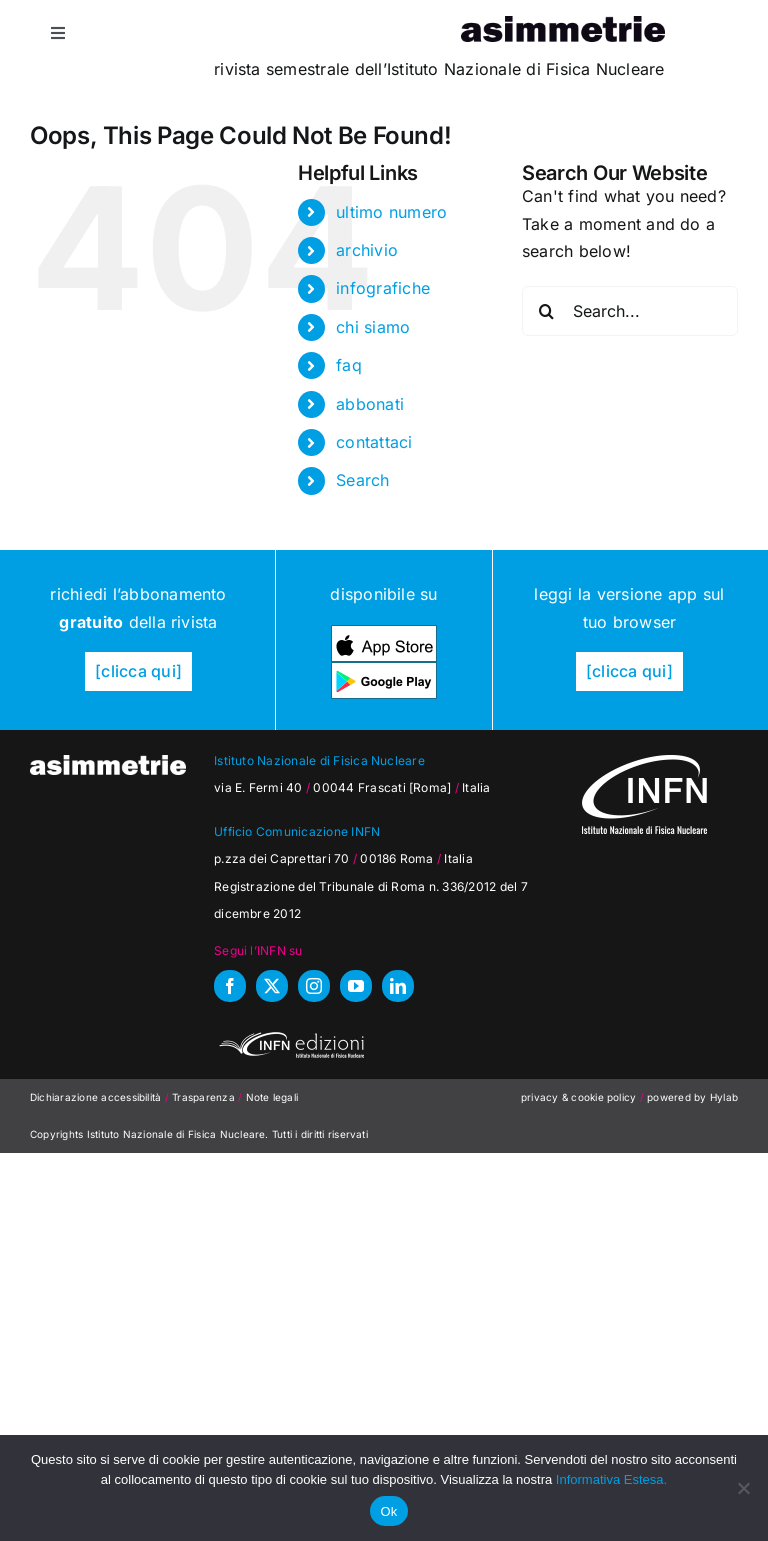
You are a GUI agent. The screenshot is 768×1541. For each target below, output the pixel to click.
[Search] (547, 311)
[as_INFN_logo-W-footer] (644, 763)
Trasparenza (205, 1097)
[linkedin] (398, 986)
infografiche (383, 288)
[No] (743, 1488)
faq (349, 365)
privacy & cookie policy (579, 1097)
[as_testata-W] (108, 763)
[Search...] (630, 311)
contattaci (374, 442)
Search (362, 480)
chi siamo (373, 327)
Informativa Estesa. (611, 1479)
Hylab (724, 1097)
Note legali (272, 1097)
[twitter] (272, 986)
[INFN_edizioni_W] (289, 1035)
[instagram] (314, 986)
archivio (367, 250)
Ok (388, 1511)
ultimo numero (391, 212)
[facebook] (230, 986)
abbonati (370, 404)
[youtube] (356, 986)
